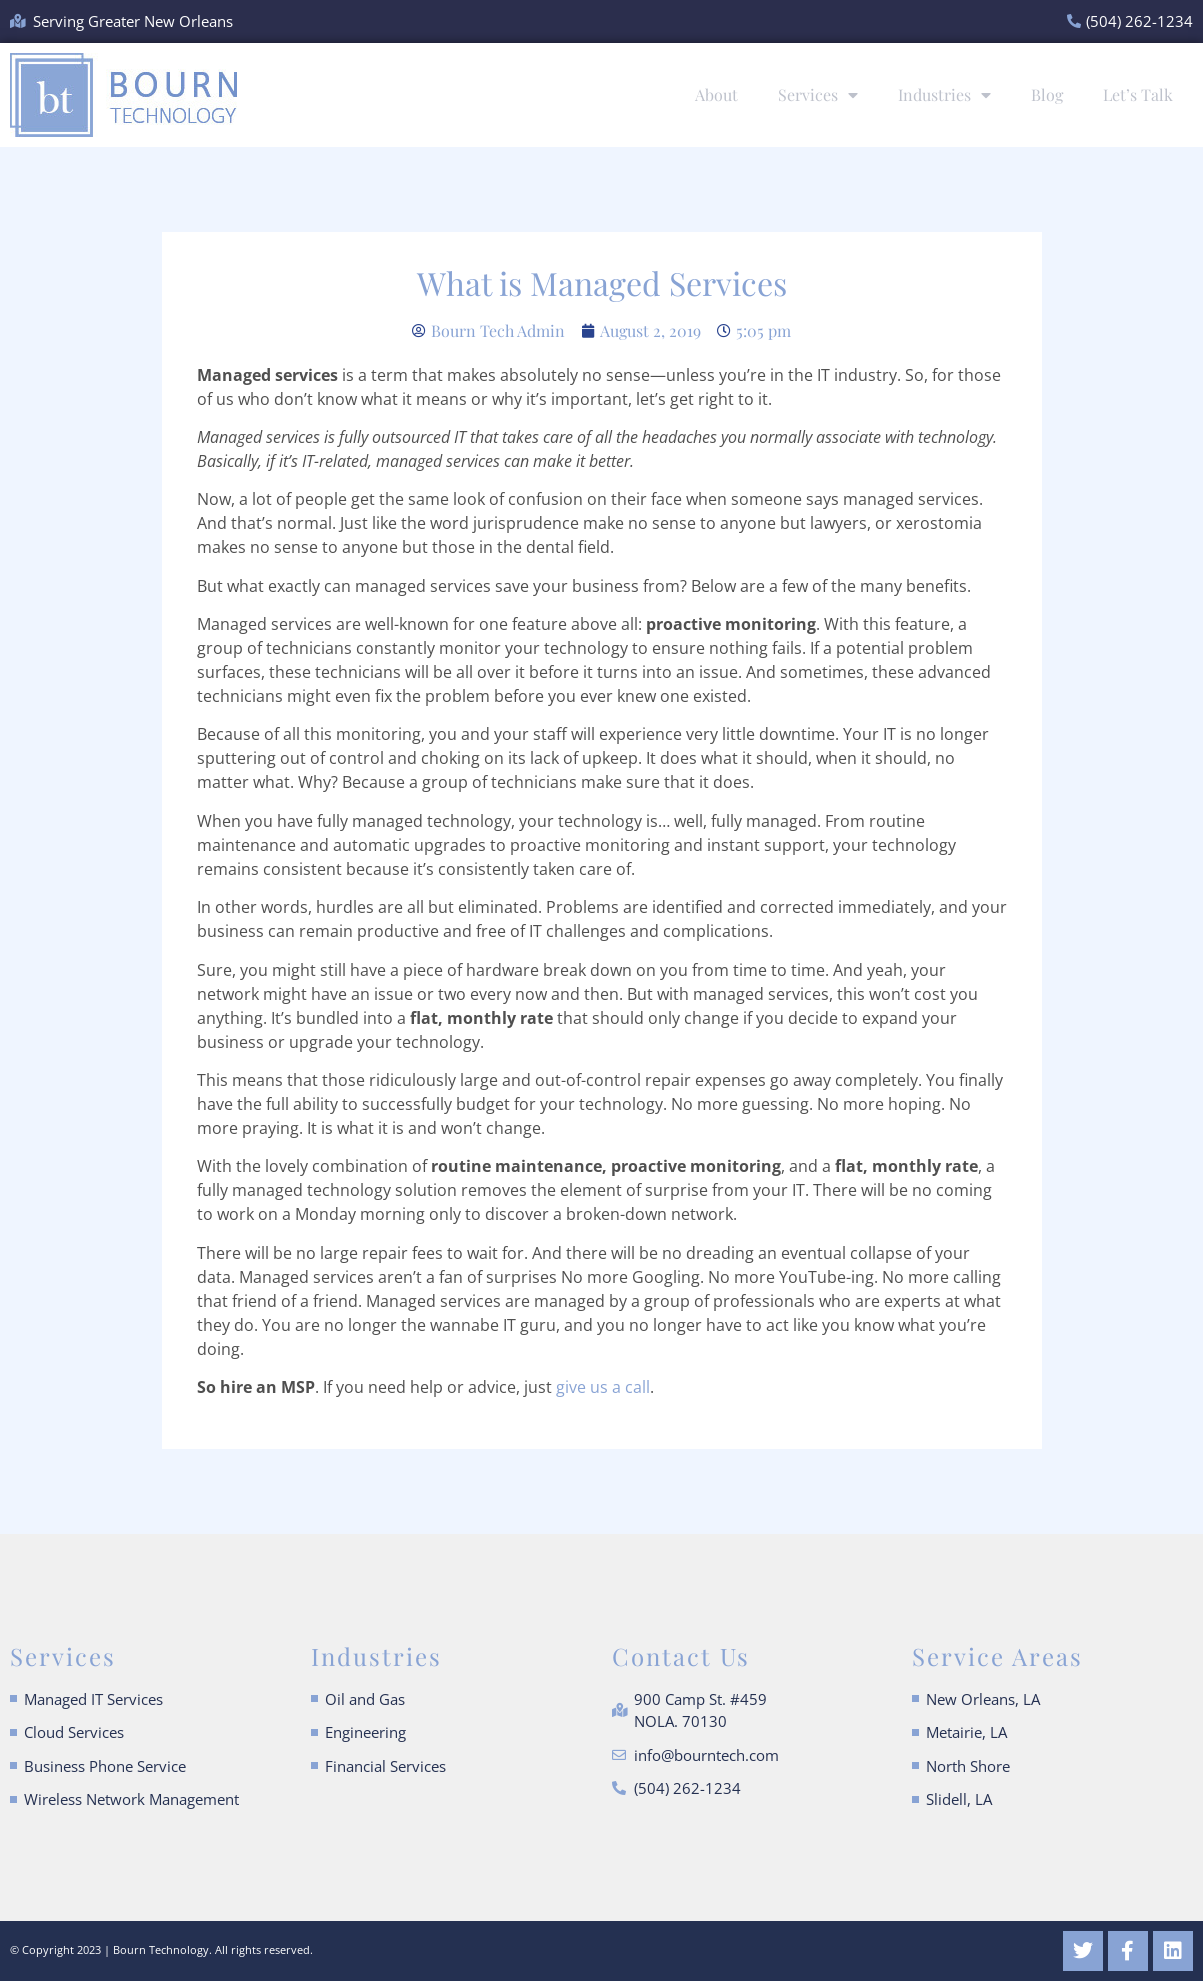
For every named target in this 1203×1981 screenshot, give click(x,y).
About (716, 94)
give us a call (603, 1387)
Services (818, 95)
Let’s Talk (1138, 94)
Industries (944, 95)
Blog (1047, 94)
